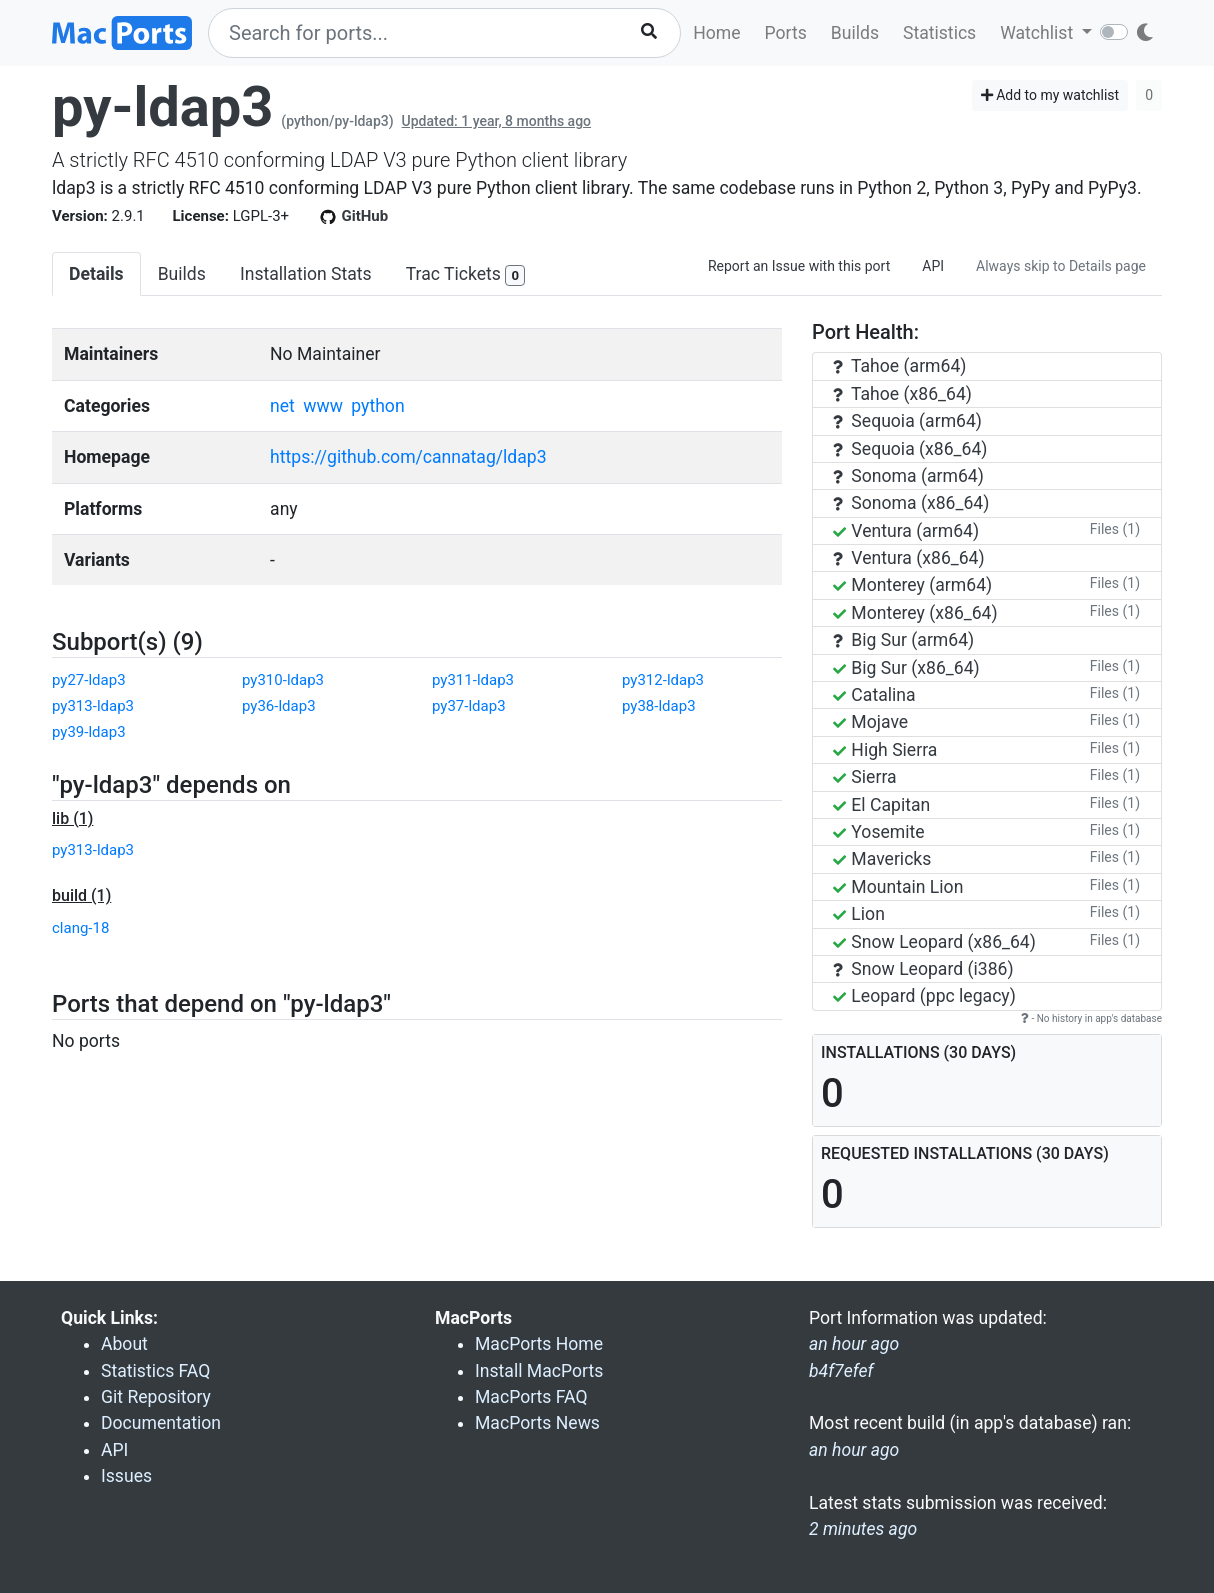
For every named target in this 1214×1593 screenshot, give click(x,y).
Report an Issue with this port (799, 266)
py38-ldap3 (659, 706)
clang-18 (80, 928)
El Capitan (881, 805)
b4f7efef (841, 1371)
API (933, 266)
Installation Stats (306, 274)
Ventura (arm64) (906, 531)
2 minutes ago (863, 1529)
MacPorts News (537, 1423)
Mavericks (882, 859)
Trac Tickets (466, 275)
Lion (859, 914)
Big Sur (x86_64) (906, 668)
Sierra (865, 777)
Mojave (870, 722)
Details (96, 274)
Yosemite (879, 832)
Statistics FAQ (155, 1371)
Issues (126, 1476)
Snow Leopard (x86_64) (934, 942)
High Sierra (885, 750)
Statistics (939, 33)
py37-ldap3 (469, 706)
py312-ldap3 (663, 680)
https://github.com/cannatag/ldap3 (408, 457)
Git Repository (156, 1397)
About (124, 1344)
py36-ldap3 (279, 706)
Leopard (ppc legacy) (924, 996)
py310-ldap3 (283, 680)
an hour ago (854, 1450)
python (377, 406)
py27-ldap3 (89, 680)
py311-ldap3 (473, 680)
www (323, 406)
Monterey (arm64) (912, 585)
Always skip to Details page (1061, 266)
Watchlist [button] (1038, 33)
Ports (786, 33)
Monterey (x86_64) (915, 613)
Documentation (161, 1423)
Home (716, 33)
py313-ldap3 (93, 706)
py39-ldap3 (89, 732)
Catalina (874, 695)
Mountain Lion (898, 887)
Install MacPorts (539, 1371)
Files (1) (1115, 529)
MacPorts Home (539, 1344)
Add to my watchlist (1050, 95)
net (282, 406)
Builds (855, 33)
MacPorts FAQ (531, 1397)
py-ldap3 (162, 107)
